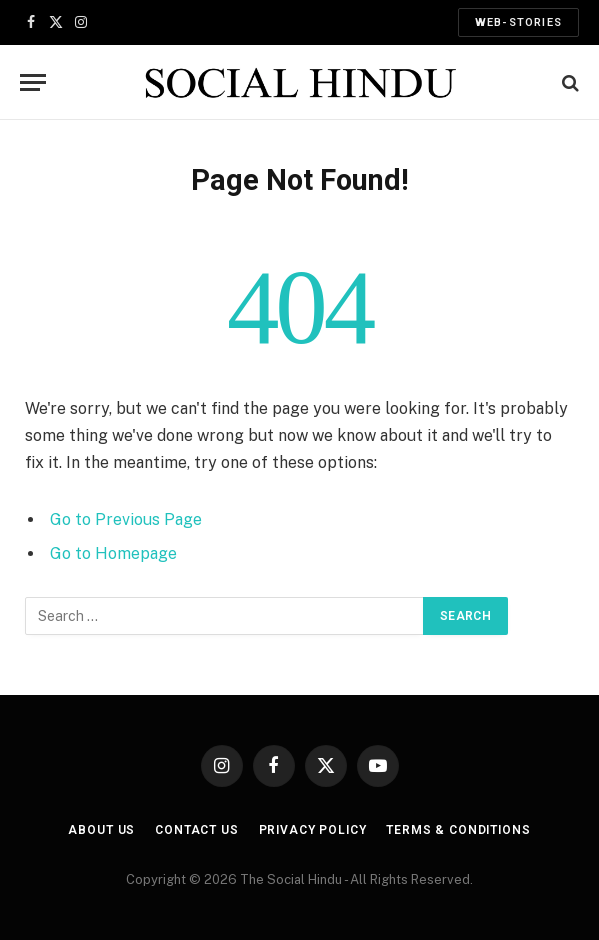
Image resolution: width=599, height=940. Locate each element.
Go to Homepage (113, 553)
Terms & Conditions (458, 830)
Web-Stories (518, 22)
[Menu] (33, 82)
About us (101, 830)
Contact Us (196, 830)
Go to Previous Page (126, 519)
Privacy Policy (313, 830)
